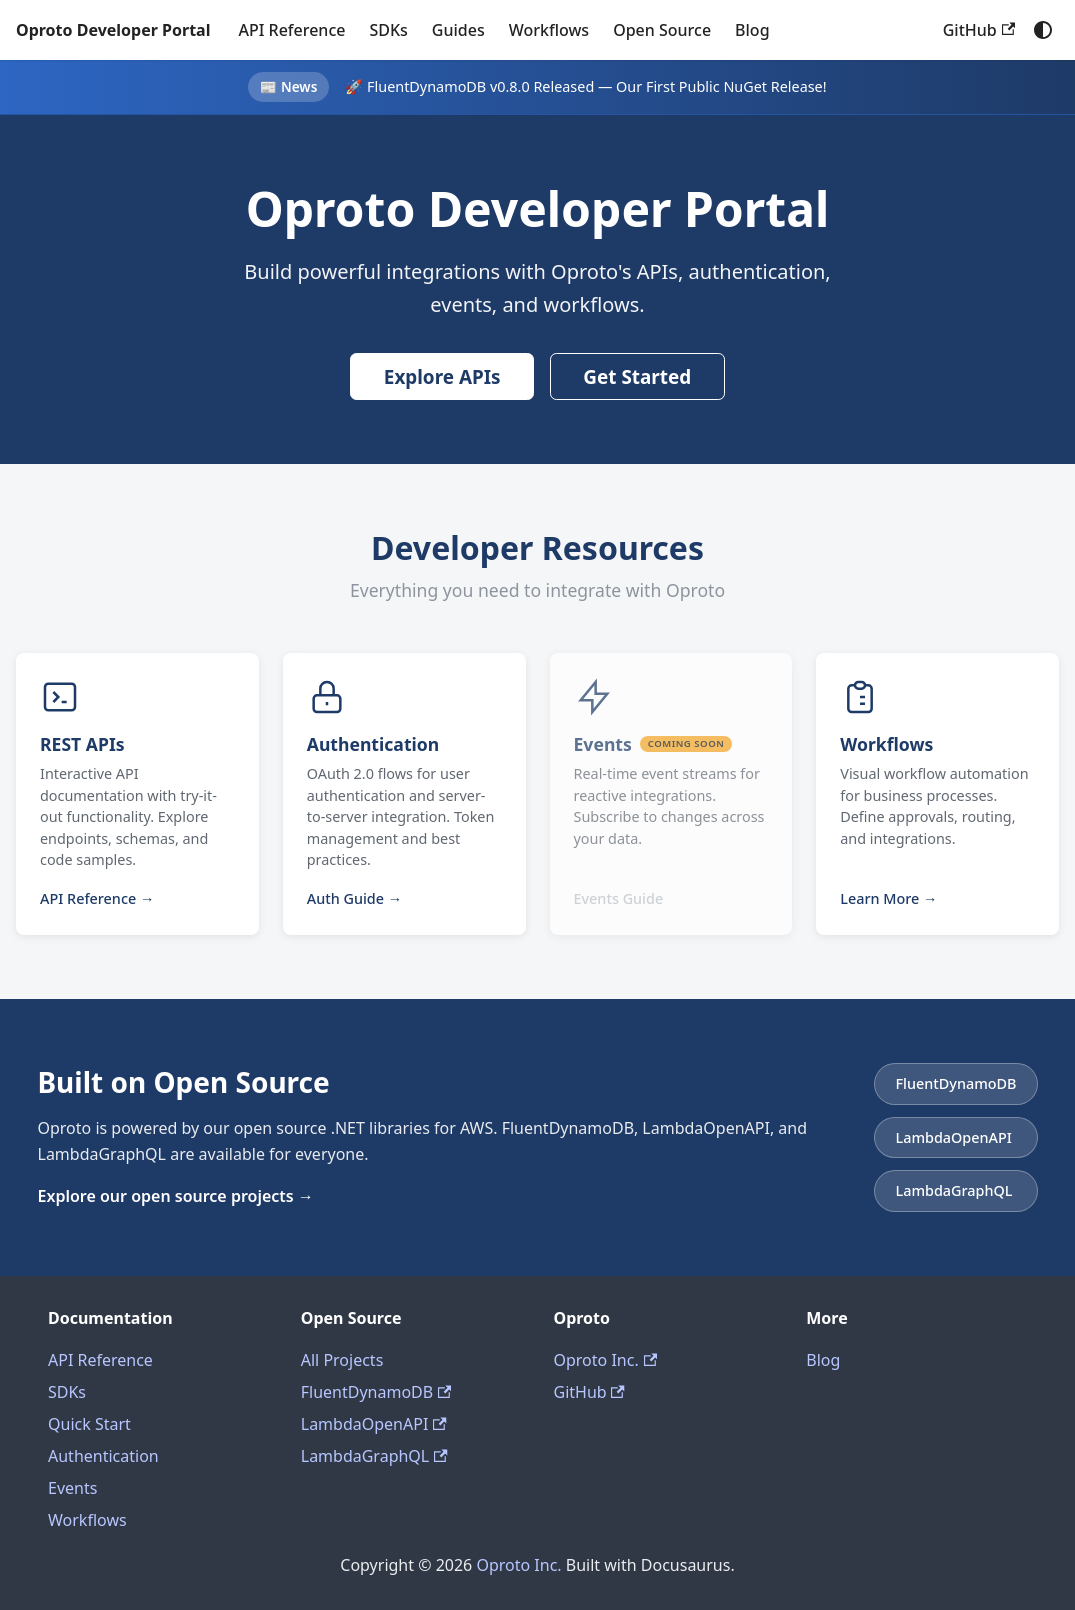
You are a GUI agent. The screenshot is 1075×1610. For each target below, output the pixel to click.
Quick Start (89, 1424)
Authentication (103, 1456)
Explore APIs (442, 377)
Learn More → (888, 898)
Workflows (549, 30)
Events (72, 1488)
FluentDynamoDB (376, 1392)
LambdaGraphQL (374, 1456)
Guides (458, 30)
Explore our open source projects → (176, 1196)
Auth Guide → (354, 898)
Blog (752, 30)
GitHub (979, 30)
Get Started (637, 377)
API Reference (291, 30)
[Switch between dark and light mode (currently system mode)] (1043, 30)
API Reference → (97, 898)
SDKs (388, 30)
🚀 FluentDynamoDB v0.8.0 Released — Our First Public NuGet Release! (585, 86)
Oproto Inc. (606, 1360)
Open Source (662, 30)
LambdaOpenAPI (374, 1424)
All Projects (342, 1360)
